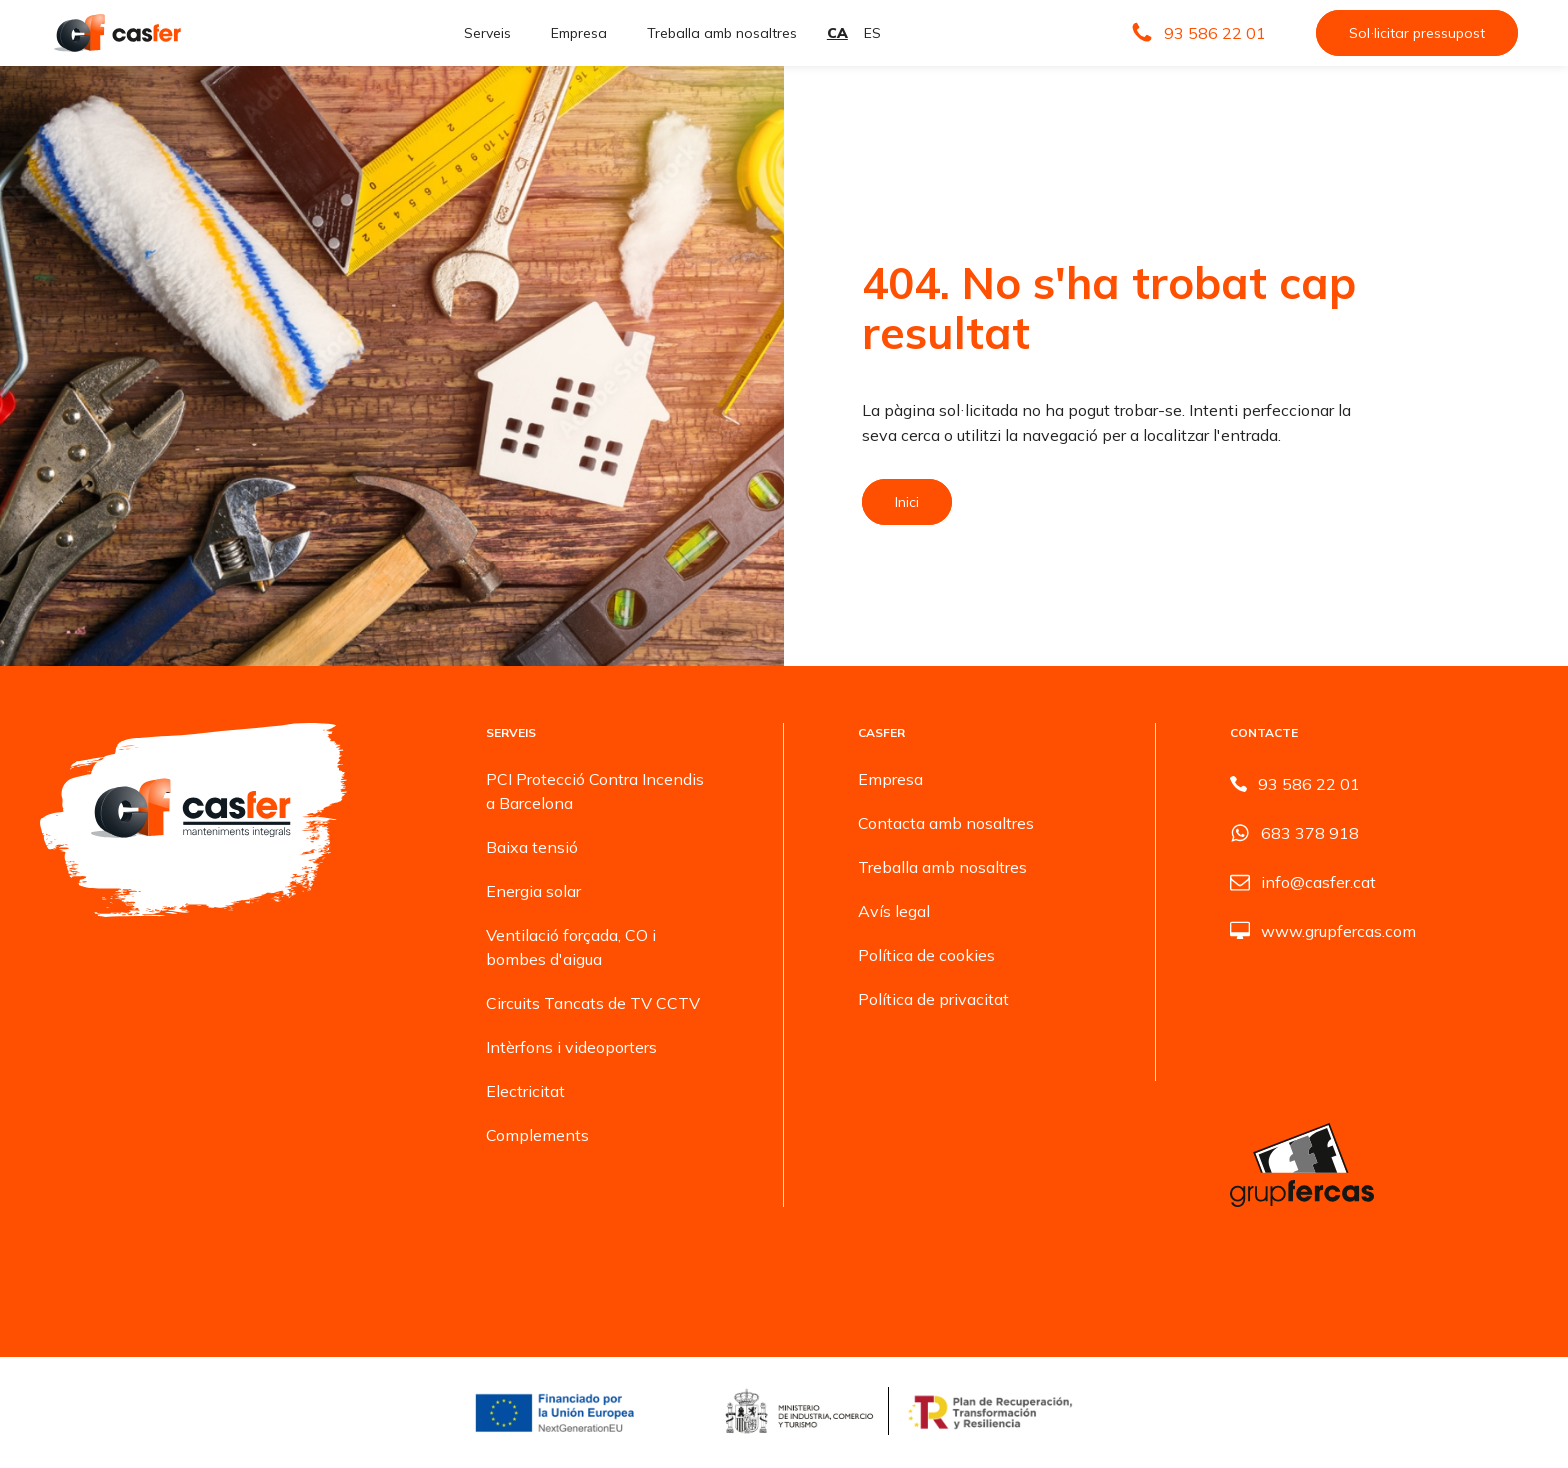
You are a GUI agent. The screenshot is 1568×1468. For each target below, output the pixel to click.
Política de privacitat (933, 999)
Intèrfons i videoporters (571, 1047)
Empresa (579, 33)
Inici (907, 502)
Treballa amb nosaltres (722, 33)
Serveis (487, 33)
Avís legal (894, 911)
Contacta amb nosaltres (946, 823)
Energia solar (533, 891)
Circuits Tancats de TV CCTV (593, 1003)
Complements (537, 1135)
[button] (1198, 33)
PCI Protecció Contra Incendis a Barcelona (595, 791)
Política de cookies (926, 955)
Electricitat (525, 1091)
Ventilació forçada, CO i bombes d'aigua (571, 947)
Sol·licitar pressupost (1417, 33)
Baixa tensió (532, 847)
